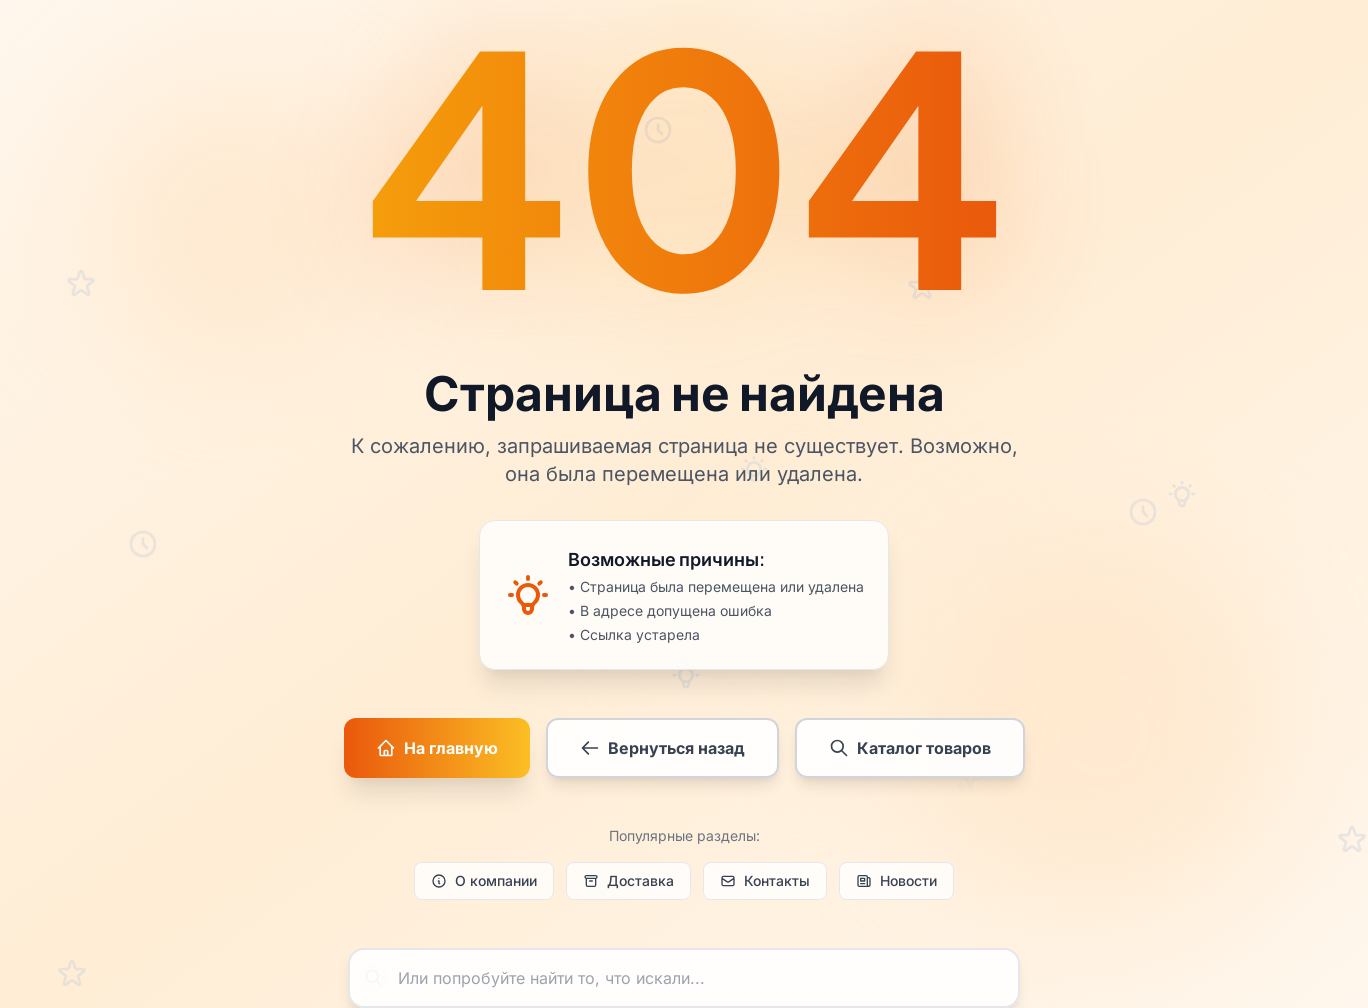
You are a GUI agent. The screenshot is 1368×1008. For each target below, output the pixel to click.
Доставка (628, 880)
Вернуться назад (662, 748)
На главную (437, 748)
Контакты (765, 880)
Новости (896, 880)
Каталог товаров (910, 748)
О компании (484, 880)
